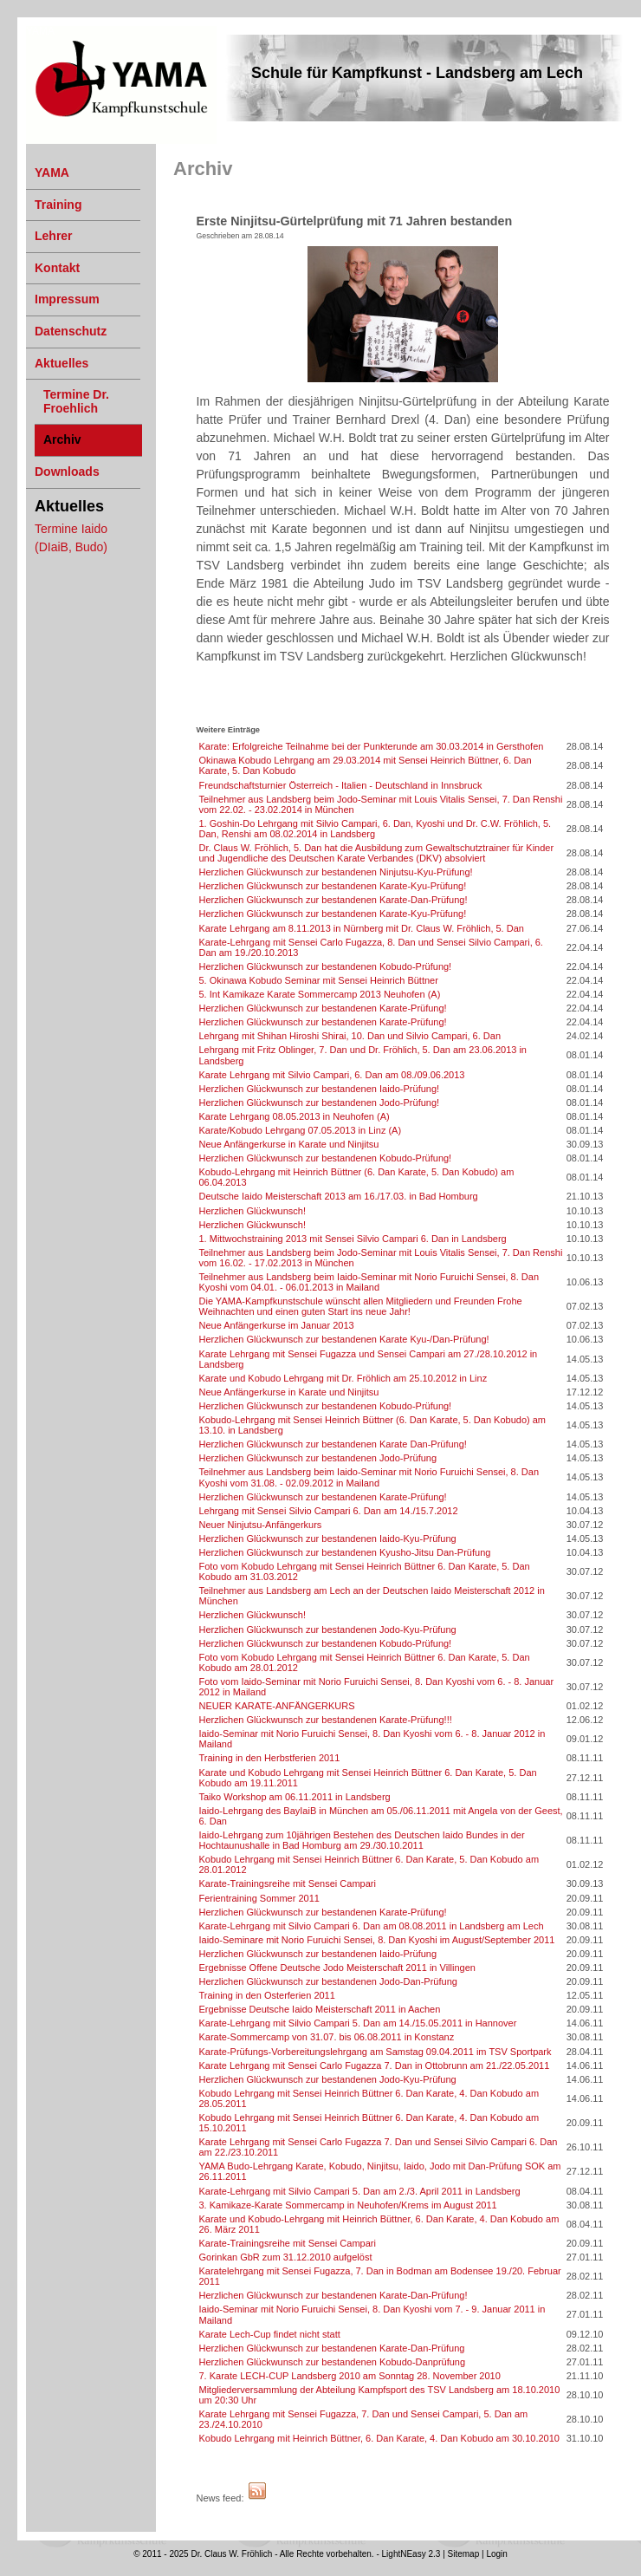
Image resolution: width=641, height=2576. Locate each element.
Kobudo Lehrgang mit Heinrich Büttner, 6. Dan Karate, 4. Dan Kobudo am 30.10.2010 (379, 2438)
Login (496, 2554)
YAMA (40, 31)
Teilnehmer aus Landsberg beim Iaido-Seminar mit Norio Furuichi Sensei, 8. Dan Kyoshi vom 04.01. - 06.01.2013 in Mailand (369, 1282)
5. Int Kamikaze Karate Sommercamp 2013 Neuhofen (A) (320, 994)
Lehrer (54, 236)
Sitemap (464, 2554)
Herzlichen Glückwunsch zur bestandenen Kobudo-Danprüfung (332, 2362)
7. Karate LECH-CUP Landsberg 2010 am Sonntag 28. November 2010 (350, 2376)
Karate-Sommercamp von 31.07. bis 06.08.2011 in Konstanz (327, 2037)
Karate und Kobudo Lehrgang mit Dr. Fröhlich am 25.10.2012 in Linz (343, 1378)
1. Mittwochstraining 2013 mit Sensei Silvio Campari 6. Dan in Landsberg (353, 1238)
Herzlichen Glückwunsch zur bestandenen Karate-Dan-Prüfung (332, 2348)
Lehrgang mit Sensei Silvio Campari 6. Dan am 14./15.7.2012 (328, 1511)
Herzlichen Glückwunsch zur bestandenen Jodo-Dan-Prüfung (328, 1981)
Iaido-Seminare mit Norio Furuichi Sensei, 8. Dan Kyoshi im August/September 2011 (377, 1940)
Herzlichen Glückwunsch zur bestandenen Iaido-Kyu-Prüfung (327, 1538)
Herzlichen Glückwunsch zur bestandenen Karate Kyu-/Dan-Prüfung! (344, 1339)
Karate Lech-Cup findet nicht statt (269, 2334)
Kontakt (57, 268)
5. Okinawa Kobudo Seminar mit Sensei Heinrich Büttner (318, 980)
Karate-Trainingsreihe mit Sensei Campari (287, 1883)
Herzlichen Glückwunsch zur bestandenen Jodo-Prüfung (318, 1458)
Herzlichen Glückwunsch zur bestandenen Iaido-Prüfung (318, 1953)
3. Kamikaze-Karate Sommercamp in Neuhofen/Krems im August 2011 (348, 2205)
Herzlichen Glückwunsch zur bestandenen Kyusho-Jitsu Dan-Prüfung (345, 1552)
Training (58, 204)
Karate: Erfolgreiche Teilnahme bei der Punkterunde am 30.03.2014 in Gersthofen (371, 746)
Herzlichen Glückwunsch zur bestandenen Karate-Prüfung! (323, 1008)
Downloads (67, 471)
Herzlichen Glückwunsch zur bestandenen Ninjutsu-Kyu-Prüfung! (336, 872)
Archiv (62, 439)
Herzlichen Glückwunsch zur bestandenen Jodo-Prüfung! (319, 1102)
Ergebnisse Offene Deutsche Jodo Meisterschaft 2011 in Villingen (337, 1967)
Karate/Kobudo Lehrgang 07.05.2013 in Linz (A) (300, 1130)
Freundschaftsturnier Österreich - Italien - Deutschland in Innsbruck (340, 785)
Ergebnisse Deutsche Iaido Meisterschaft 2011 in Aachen (320, 2009)
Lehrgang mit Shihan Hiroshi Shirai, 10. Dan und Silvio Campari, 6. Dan (350, 1036)
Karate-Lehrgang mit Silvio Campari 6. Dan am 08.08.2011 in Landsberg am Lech (371, 1926)
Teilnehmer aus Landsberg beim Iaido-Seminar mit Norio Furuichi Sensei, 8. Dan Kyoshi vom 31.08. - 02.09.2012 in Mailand (369, 1477)
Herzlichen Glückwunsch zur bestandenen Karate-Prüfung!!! (325, 1719)
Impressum (67, 299)
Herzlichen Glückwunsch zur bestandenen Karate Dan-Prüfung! (333, 1444)
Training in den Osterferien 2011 (267, 1995)
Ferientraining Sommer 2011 (259, 1898)
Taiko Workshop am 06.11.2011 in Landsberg (295, 1797)
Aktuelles (61, 363)
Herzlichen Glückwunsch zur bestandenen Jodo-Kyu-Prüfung (327, 1629)
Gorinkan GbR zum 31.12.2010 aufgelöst (285, 2257)
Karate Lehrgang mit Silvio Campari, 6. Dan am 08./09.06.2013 (332, 1075)
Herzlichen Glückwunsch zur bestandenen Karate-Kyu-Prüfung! (333, 886)
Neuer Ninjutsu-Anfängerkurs (260, 1524)
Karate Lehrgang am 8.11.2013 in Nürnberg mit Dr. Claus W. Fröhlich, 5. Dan (361, 928)
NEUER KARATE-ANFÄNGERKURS (277, 1706)
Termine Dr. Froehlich (76, 401)
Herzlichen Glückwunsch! (253, 1211)
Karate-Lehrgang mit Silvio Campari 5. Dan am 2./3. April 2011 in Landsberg (360, 2191)
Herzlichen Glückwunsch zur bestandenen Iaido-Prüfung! (319, 1088)
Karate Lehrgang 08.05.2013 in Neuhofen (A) (294, 1116)
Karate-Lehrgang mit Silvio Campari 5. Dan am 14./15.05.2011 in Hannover (358, 2023)
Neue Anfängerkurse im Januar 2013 (276, 1325)
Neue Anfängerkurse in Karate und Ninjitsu (289, 1144)
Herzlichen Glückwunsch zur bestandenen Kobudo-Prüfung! (325, 966)
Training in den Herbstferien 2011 (269, 1758)
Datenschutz (71, 331)
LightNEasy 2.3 (411, 2554)
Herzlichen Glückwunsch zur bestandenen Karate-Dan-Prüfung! (333, 899)
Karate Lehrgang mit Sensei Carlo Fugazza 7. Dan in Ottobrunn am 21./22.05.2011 (374, 2065)
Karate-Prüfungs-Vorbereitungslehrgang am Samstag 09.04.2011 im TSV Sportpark (375, 2051)
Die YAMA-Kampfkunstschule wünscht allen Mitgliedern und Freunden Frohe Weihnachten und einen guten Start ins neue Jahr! (360, 1306)
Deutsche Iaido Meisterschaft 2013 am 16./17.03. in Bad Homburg (338, 1196)
